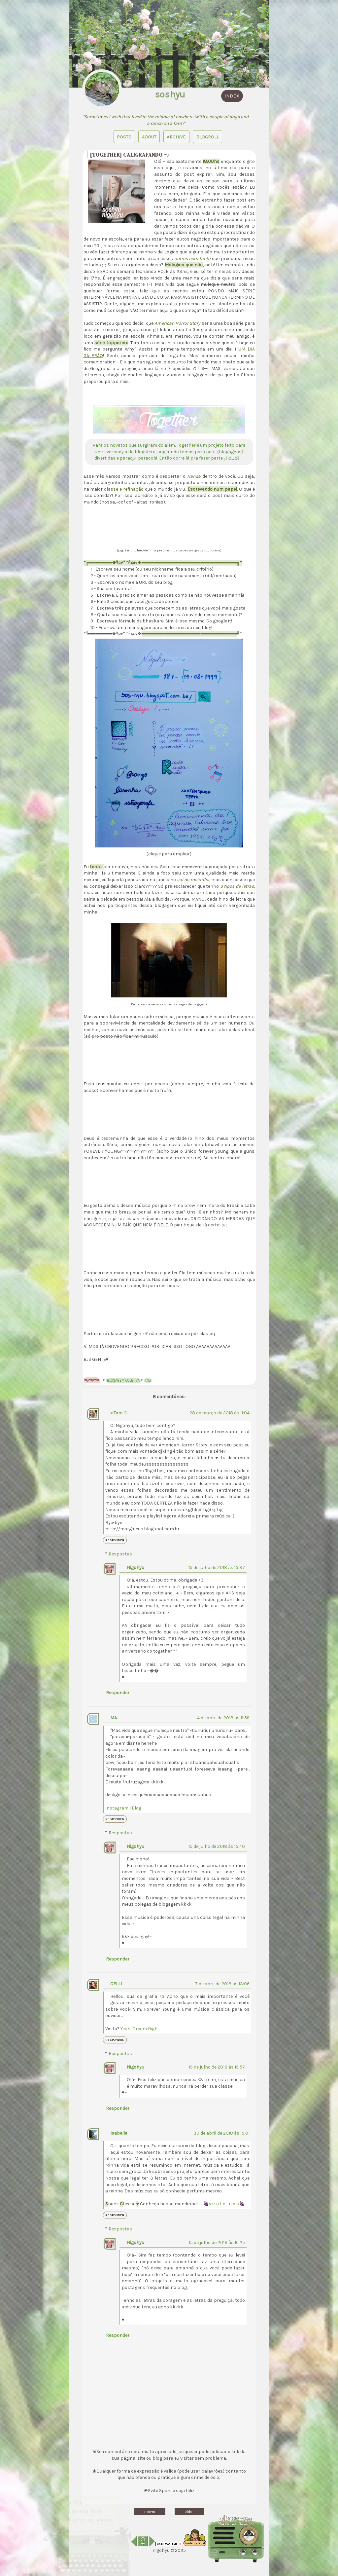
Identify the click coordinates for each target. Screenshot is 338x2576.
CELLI (116, 1984)
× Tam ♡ (119, 1413)
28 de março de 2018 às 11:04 (219, 1413)
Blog (136, 1808)
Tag (148, 1380)
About (148, 136)
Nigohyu (135, 1567)
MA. (114, 1718)
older (189, 2511)
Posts (123, 136)
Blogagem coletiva (123, 1380)
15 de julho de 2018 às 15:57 (217, 2067)
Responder (114, 1540)
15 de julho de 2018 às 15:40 (216, 1846)
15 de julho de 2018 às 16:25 (217, 2242)
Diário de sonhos (91, 2511)
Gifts (76, 2493)
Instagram (116, 1808)
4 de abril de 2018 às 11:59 (223, 1718)
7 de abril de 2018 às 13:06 (222, 1984)
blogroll (208, 136)
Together (186, 445)
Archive (176, 136)
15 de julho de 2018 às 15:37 (216, 1567)
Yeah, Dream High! (139, 2029)
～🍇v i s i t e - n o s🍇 (222, 2204)
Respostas (120, 1554)
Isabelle (118, 2133)
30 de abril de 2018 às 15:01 (221, 2133)
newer (149, 2511)
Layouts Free (85, 2502)
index (232, 96)
